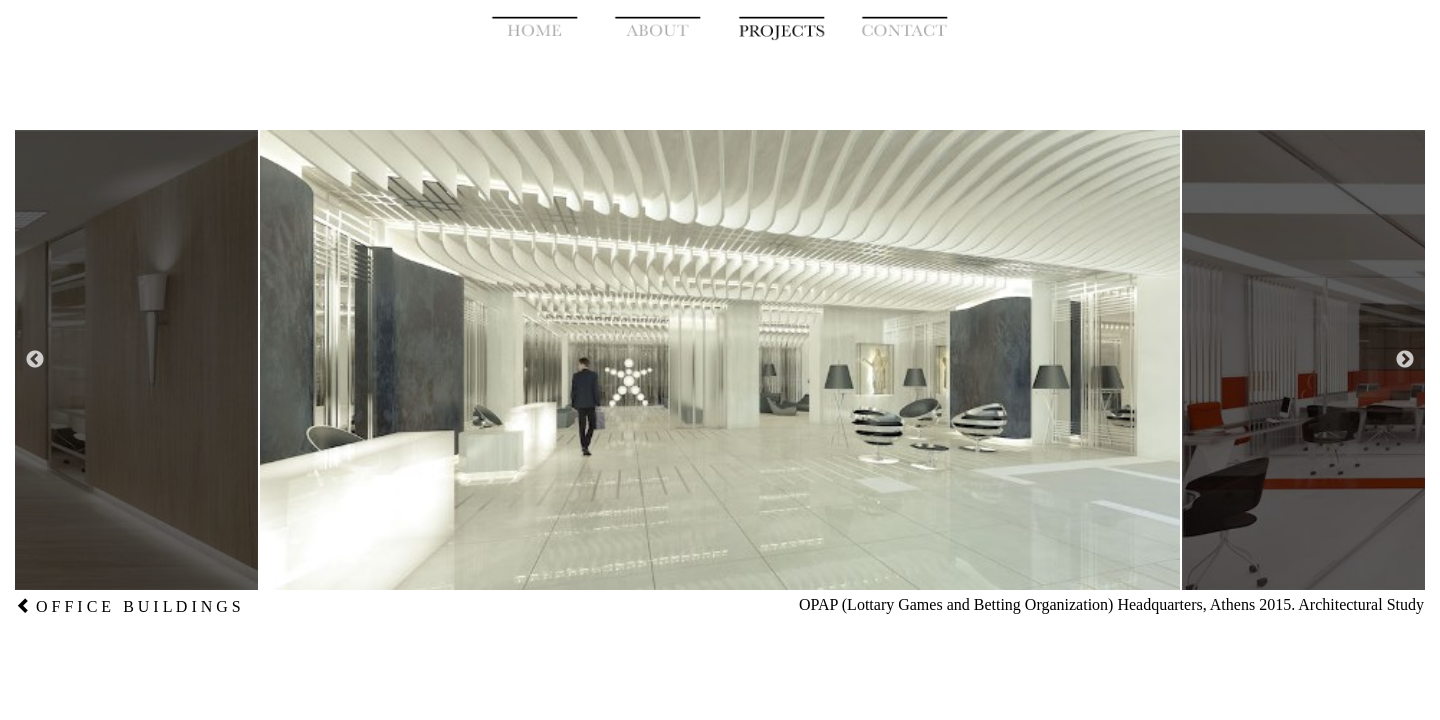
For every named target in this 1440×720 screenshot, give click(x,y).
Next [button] (1405, 360)
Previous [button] (35, 360)
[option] (720, 360)
